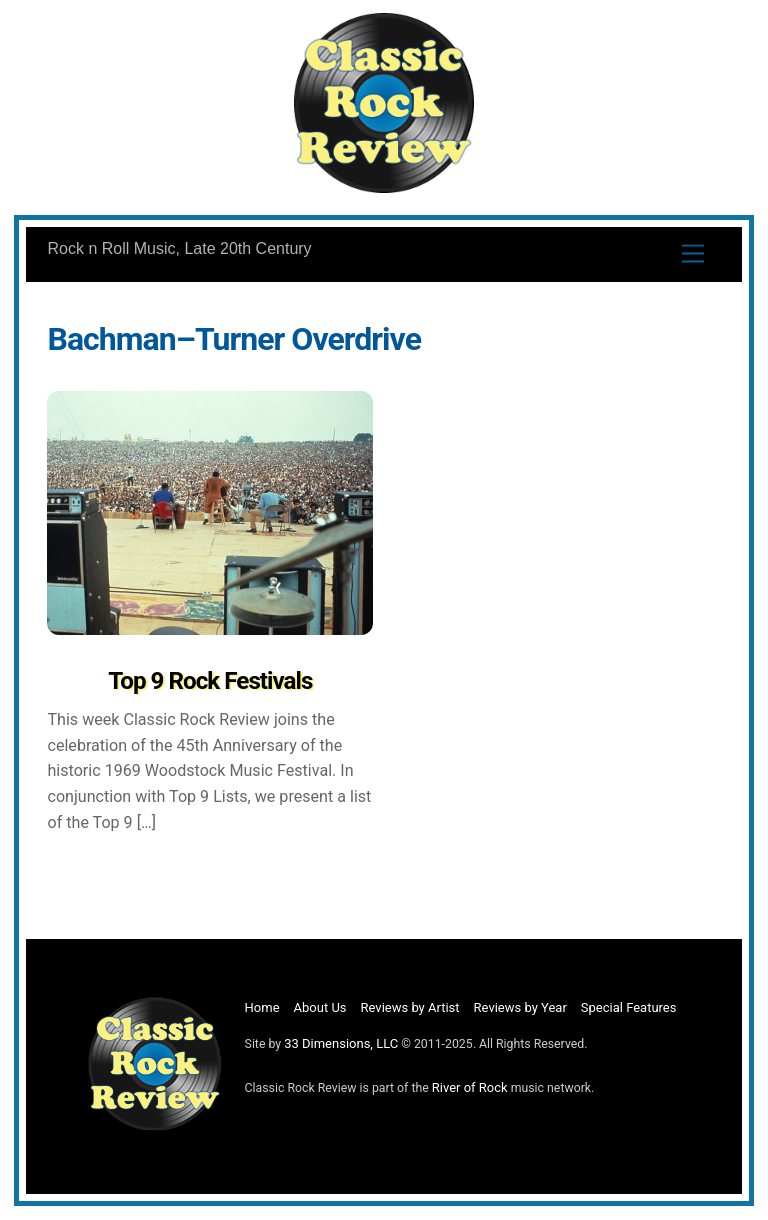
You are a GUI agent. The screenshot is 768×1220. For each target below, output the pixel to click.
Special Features (629, 1007)
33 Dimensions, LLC (341, 1043)
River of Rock (470, 1087)
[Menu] (693, 253)
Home (262, 1007)
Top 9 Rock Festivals (210, 681)
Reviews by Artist (410, 1007)
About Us (320, 1007)
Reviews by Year (520, 1007)
